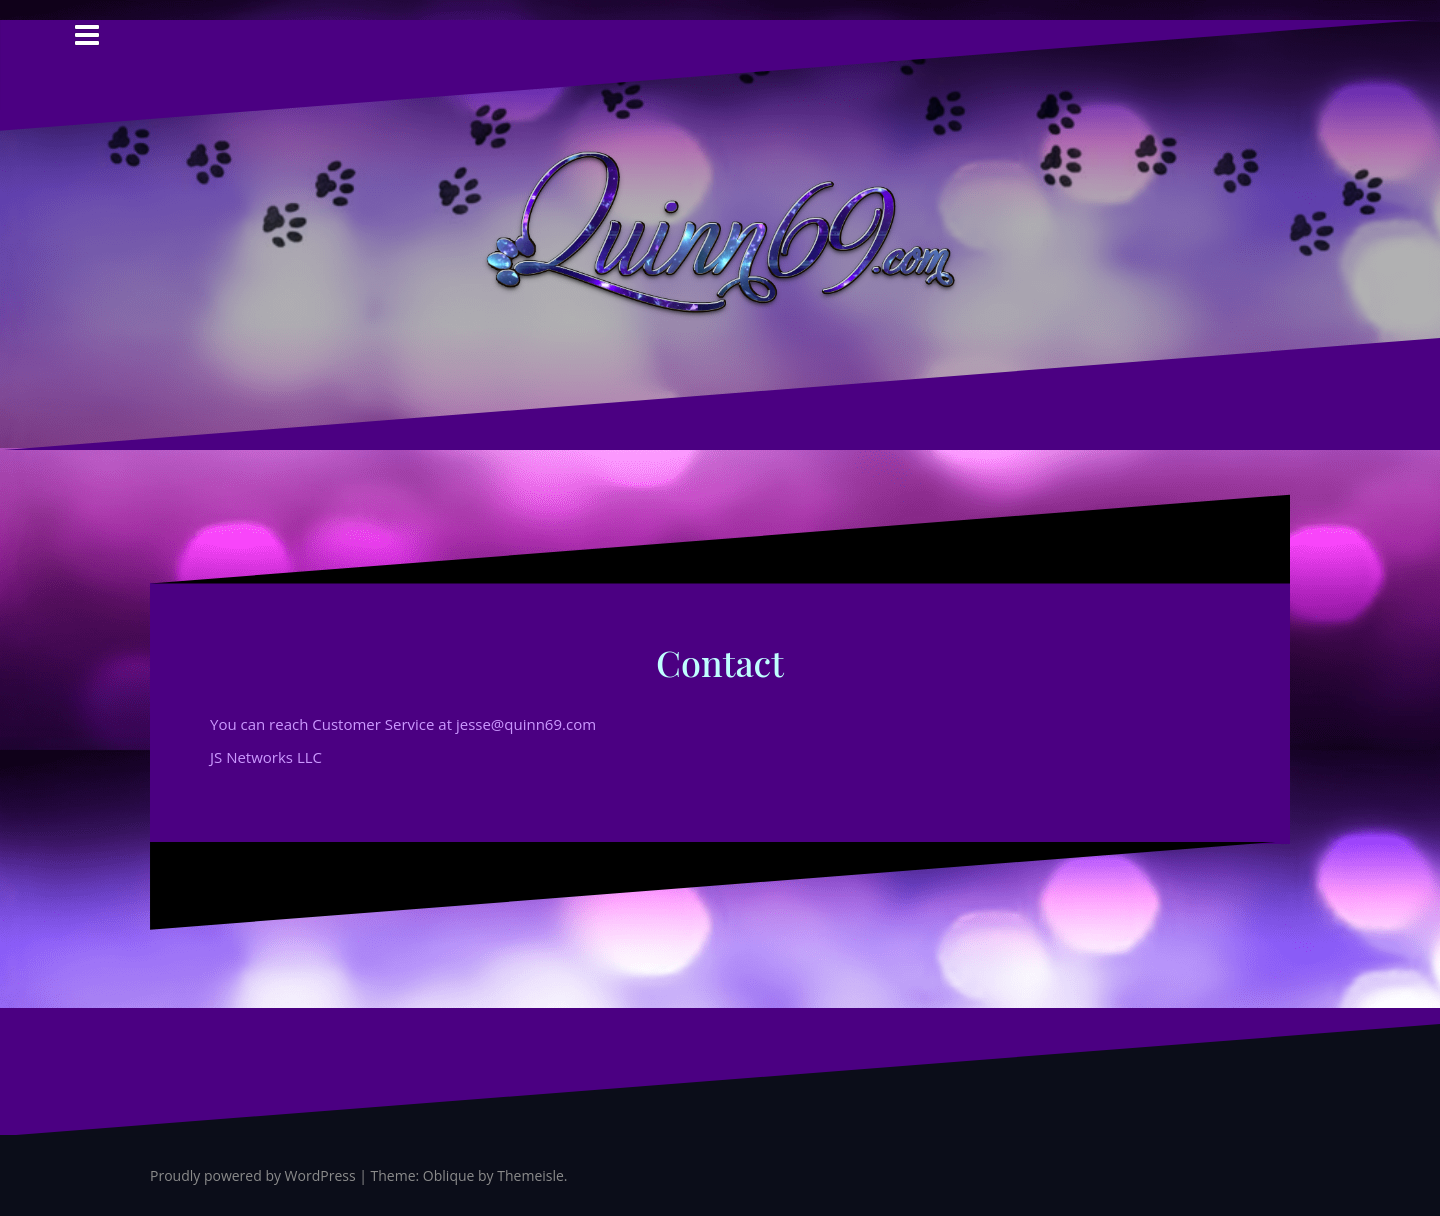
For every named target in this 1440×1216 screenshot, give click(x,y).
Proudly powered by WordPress (253, 1175)
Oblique (449, 1175)
